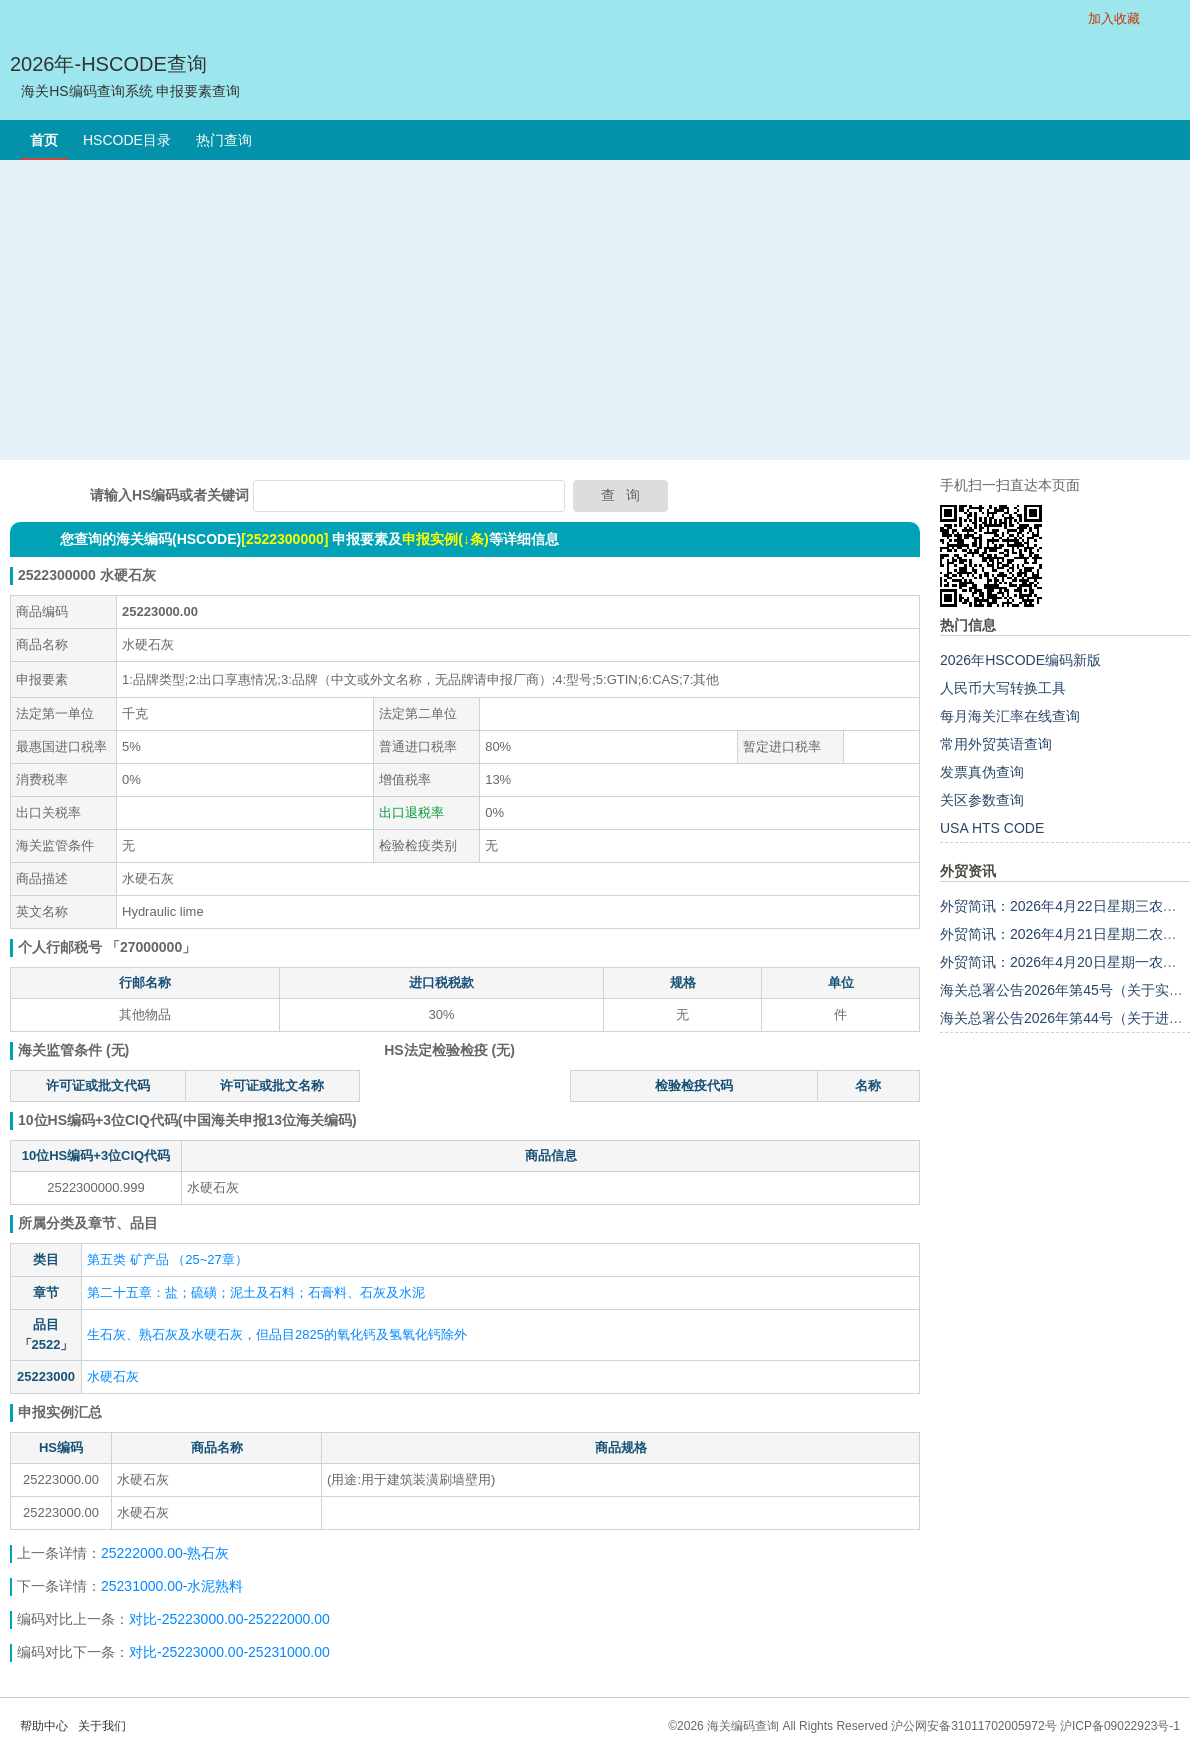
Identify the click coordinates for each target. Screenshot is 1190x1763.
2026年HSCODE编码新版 (1020, 660)
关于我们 (102, 1726)
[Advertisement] (595, 310)
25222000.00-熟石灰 (165, 1553)
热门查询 (224, 140)
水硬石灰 (113, 1376)
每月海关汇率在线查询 (1010, 716)
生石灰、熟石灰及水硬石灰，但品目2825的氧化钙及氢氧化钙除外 (277, 1334)
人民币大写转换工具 (1003, 688)
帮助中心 (44, 1726)
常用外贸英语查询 (996, 744)
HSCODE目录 (127, 140)
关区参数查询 (982, 800)
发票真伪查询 (982, 772)
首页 (44, 140)
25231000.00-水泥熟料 (172, 1586)
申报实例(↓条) (445, 539)
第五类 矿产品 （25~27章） (167, 1259)
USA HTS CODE (992, 828)
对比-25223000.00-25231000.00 (229, 1652)
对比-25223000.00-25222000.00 (229, 1619)
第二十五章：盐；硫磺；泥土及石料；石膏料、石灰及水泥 (256, 1292)
